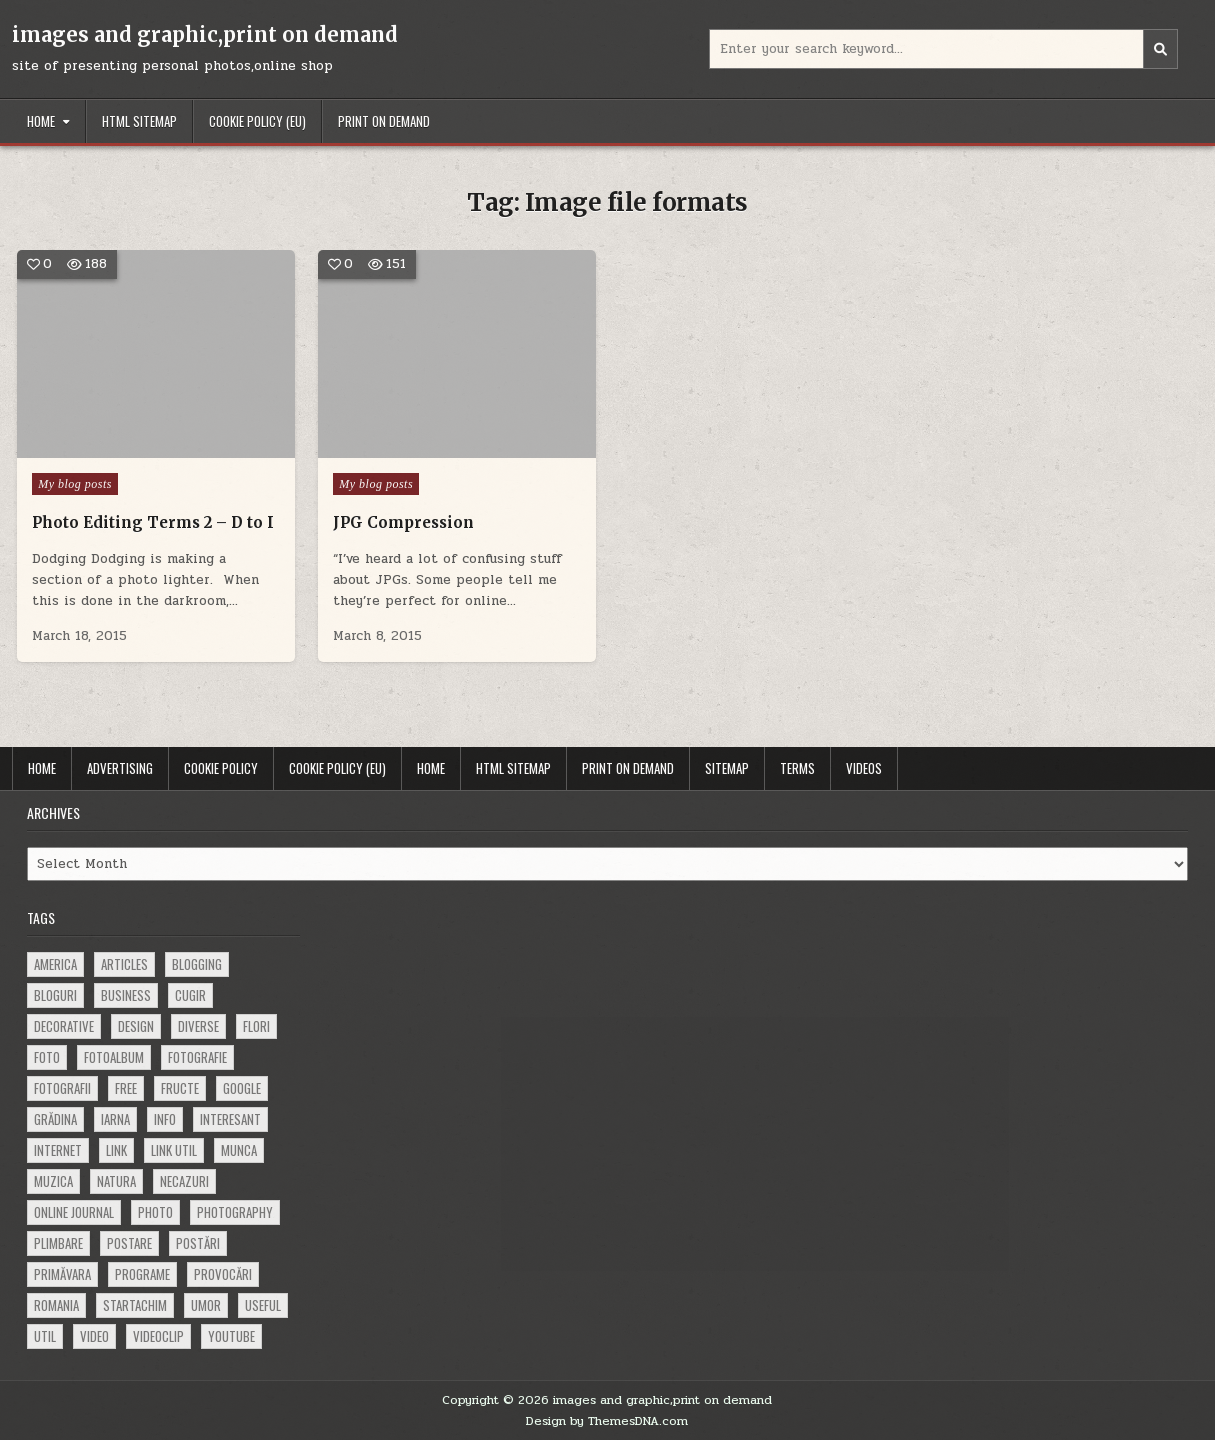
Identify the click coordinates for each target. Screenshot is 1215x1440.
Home (41, 121)
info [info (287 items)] (165, 1119)
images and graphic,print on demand (205, 34)
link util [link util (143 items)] (174, 1150)
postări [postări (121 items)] (198, 1243)
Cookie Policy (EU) (257, 121)
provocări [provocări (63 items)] (223, 1274)
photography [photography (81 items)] (235, 1212)
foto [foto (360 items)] (47, 1057)
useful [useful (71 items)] (263, 1305)
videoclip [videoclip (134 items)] (158, 1336)
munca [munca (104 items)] (239, 1150)
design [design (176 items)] (136, 1026)
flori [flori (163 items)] (256, 1026)
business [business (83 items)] (126, 995)
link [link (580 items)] (116, 1150)
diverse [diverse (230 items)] (198, 1026)
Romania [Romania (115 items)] (56, 1305)
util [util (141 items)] (45, 1336)
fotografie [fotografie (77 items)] (197, 1057)
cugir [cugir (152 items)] (190, 995)
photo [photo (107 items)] (155, 1212)
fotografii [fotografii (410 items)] (62, 1088)
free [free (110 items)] (126, 1088)
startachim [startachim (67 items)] (135, 1305)
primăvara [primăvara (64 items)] (62, 1274)
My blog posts (75, 484)
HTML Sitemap (139, 121)
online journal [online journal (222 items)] (74, 1212)
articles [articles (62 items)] (124, 964)
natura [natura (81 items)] (116, 1181)
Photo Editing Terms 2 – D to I (153, 522)
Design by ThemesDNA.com (607, 1421)
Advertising (120, 768)
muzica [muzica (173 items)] (53, 1181)
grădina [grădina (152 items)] (55, 1119)
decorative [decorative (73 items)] (64, 1026)
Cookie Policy (221, 768)
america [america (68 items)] (55, 964)
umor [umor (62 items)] (206, 1305)
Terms (797, 768)
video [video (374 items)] (94, 1336)
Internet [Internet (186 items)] (58, 1150)
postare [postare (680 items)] (129, 1243)
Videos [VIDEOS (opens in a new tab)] (864, 768)
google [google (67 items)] (242, 1088)
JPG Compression (403, 522)
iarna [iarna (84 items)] (115, 1119)
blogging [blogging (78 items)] (197, 964)
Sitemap (727, 768)
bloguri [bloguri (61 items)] (55, 995)
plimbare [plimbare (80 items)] (58, 1243)
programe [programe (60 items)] (142, 1274)
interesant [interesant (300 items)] (230, 1119)
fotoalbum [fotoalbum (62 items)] (114, 1057)
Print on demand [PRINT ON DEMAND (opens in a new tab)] (384, 121)
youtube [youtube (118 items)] (231, 1336)
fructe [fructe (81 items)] (180, 1088)
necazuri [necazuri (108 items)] (184, 1181)
